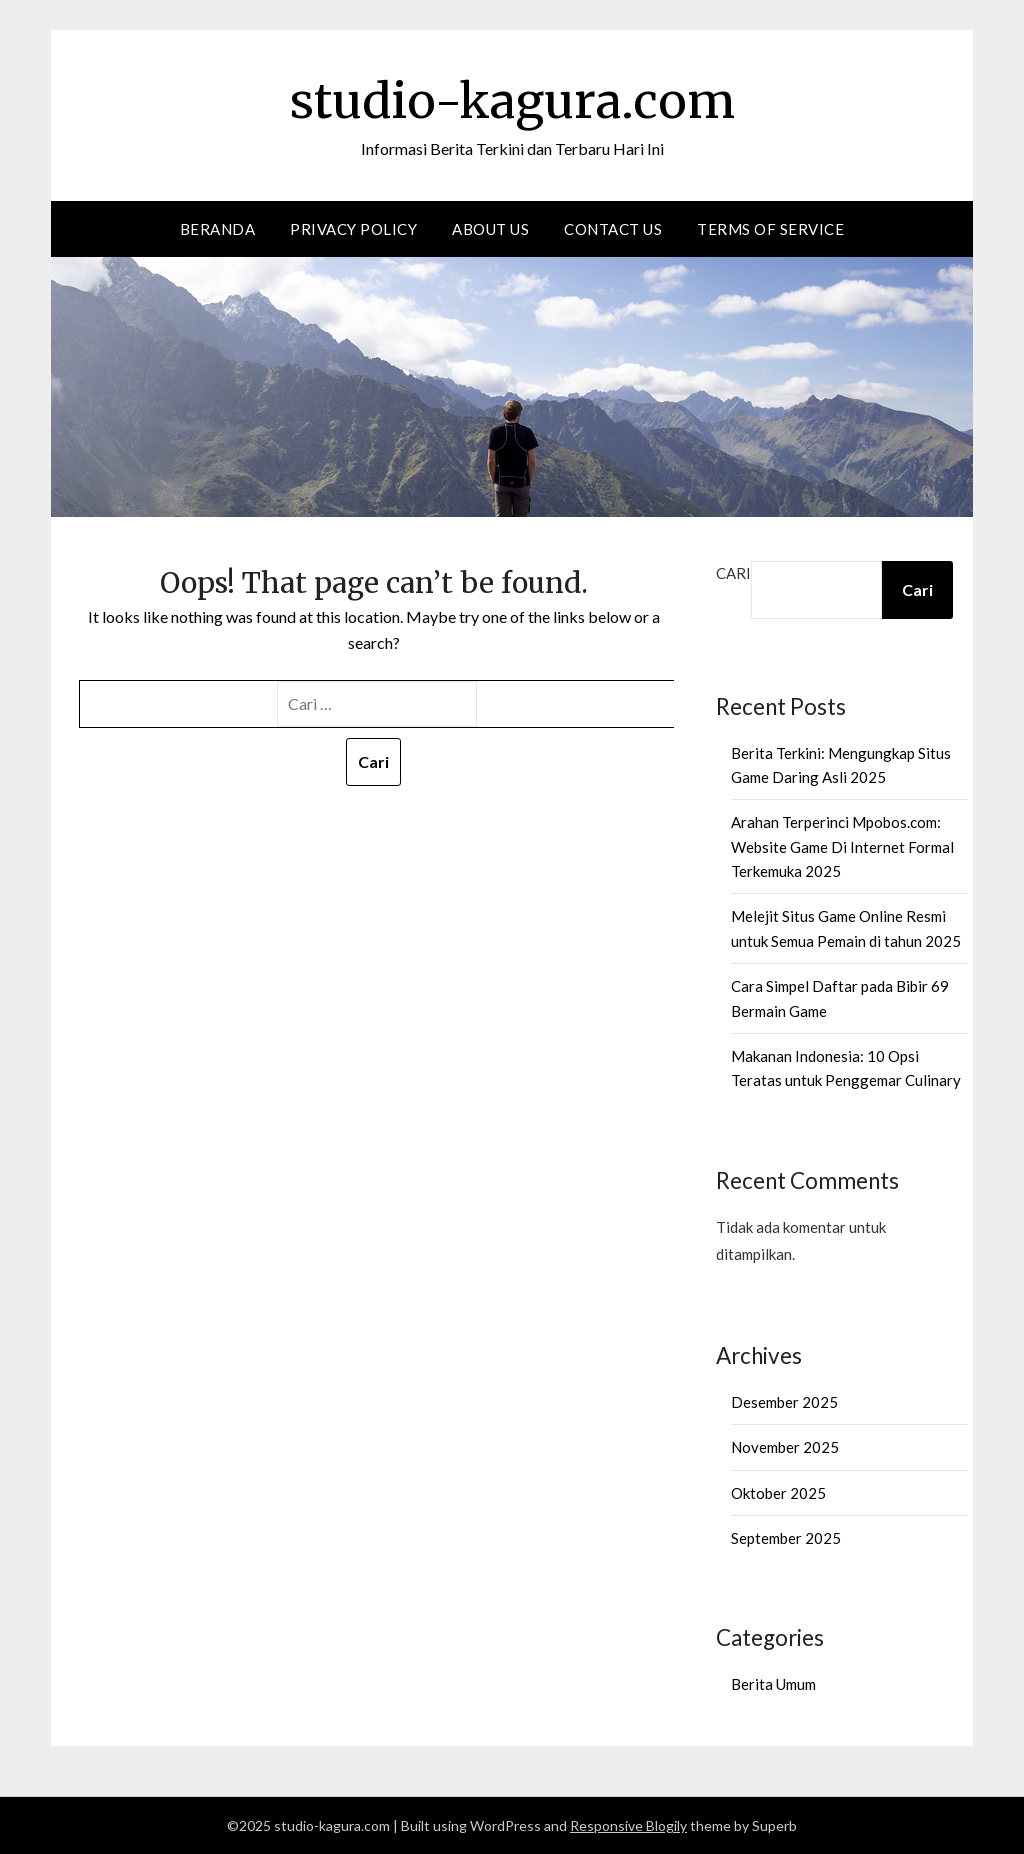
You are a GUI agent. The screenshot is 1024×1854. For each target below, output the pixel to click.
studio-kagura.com (512, 101)
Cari (733, 573)
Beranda (218, 229)
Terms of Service (770, 229)
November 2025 (785, 1447)
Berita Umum (773, 1684)
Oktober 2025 (778, 1493)
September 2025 (786, 1538)
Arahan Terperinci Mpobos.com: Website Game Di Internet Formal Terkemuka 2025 (842, 846)
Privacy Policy (353, 229)
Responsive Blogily (628, 1825)
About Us (490, 229)
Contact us (613, 229)
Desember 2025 (784, 1402)
